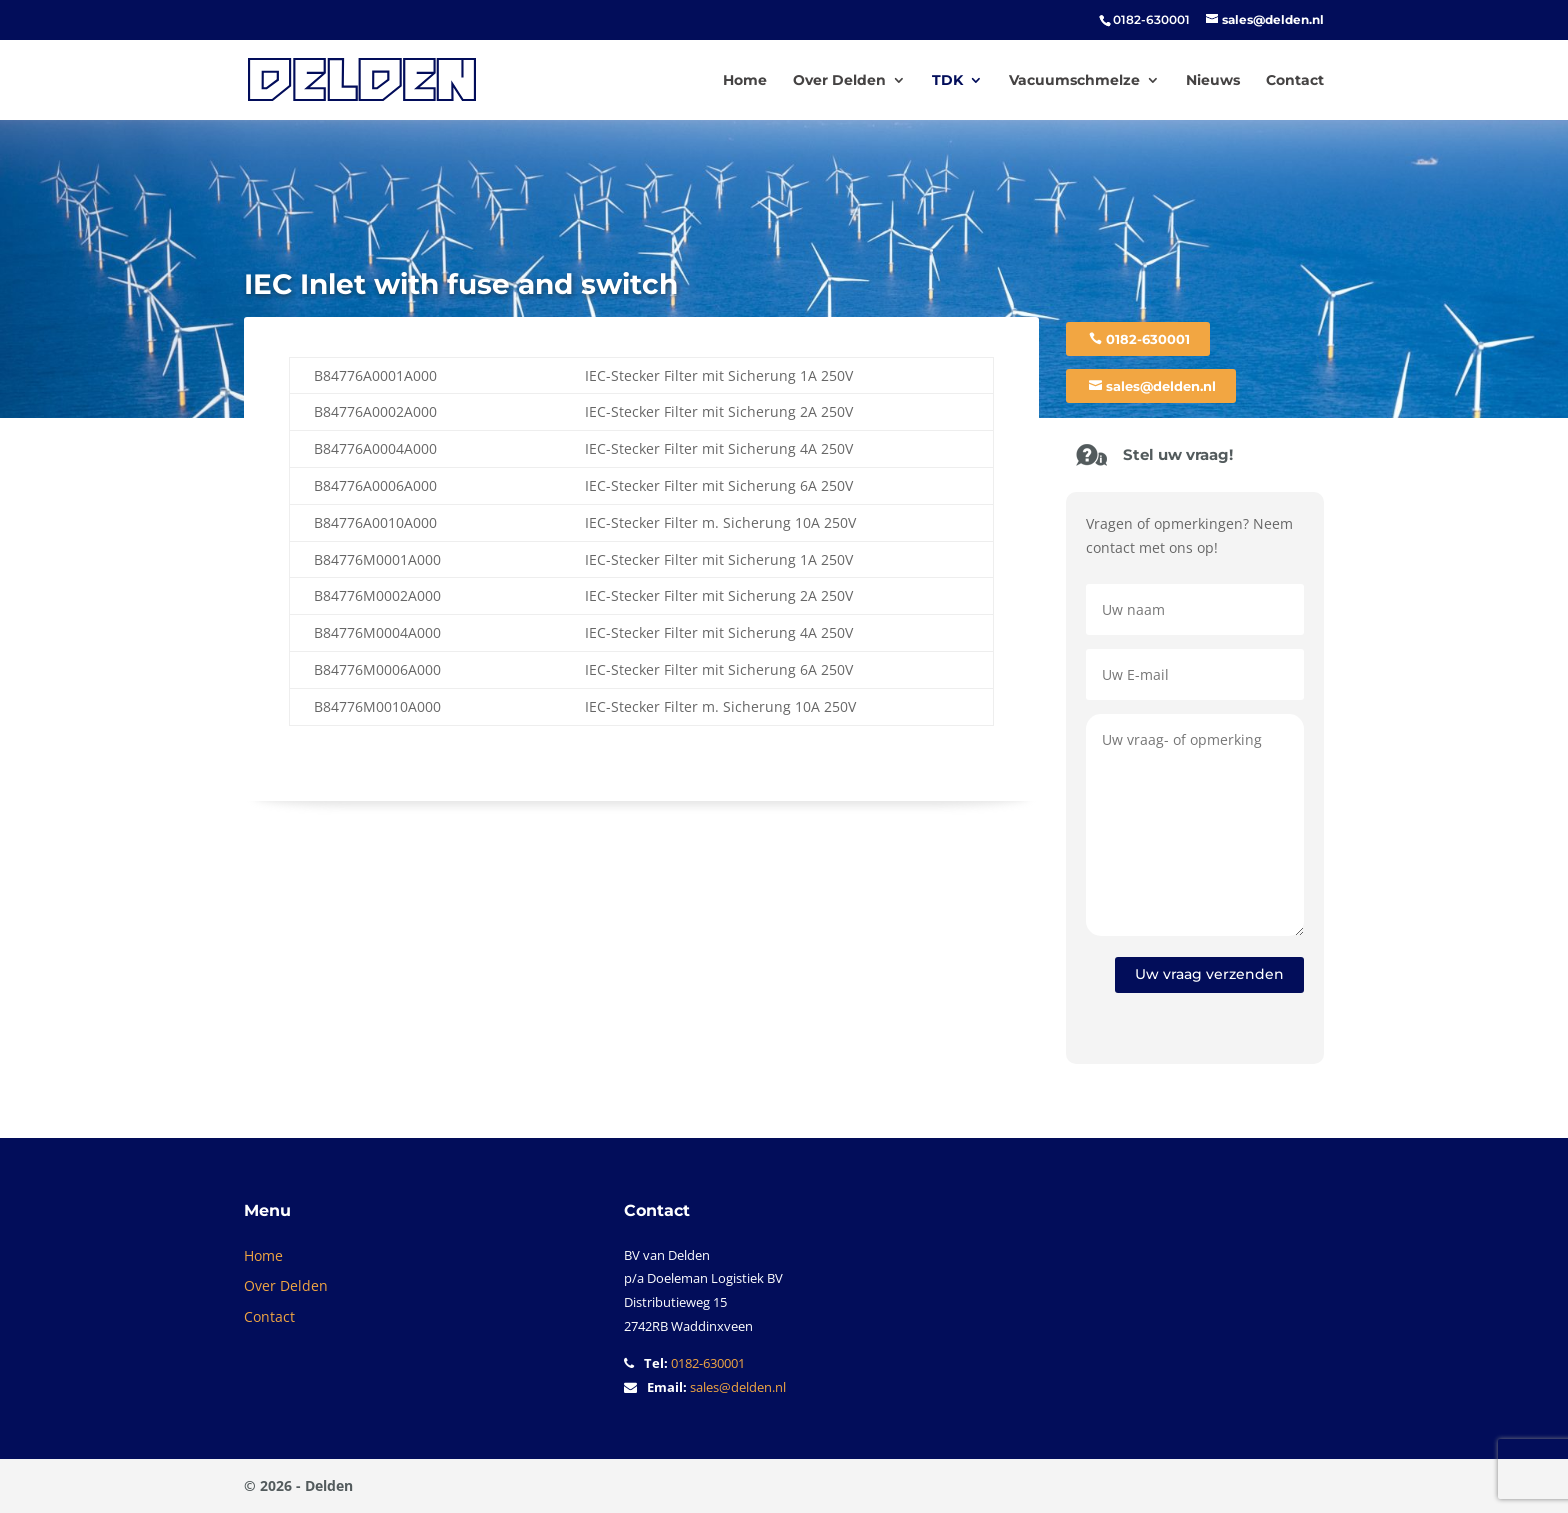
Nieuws (1213, 81)
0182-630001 (1148, 339)
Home (745, 81)
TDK (947, 81)
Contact (1295, 81)
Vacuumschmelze (1074, 81)
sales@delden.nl (1161, 386)
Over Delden (839, 81)
